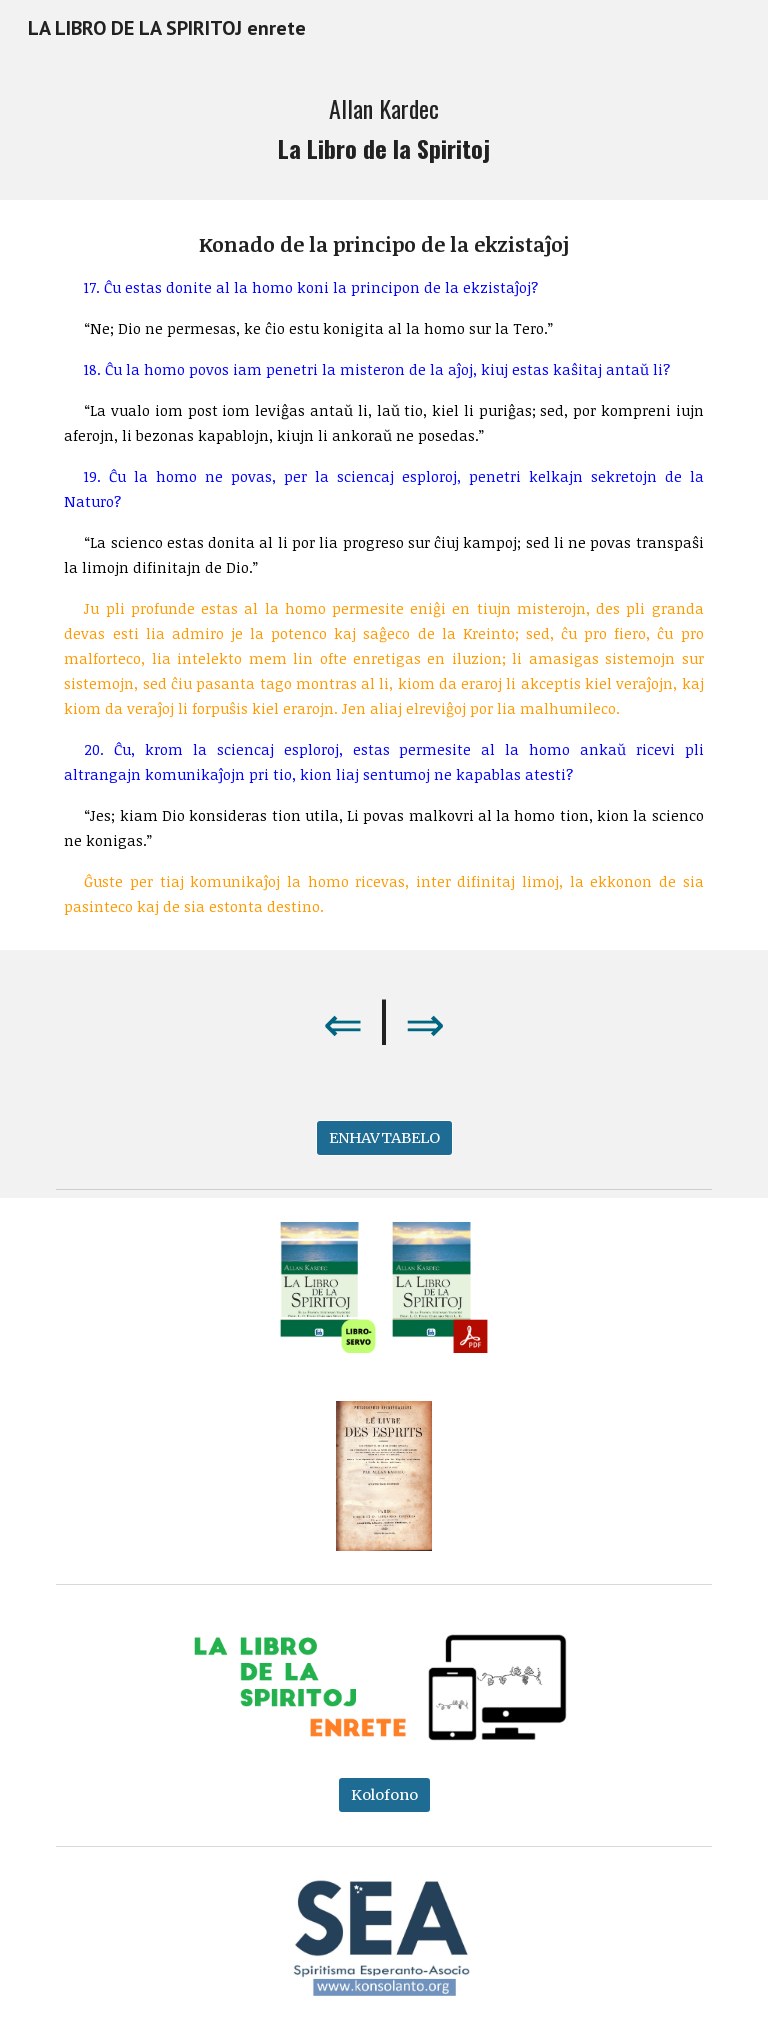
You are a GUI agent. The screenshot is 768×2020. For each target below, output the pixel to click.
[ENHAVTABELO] (384, 1138)
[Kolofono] (384, 1795)
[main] (383, 128)
